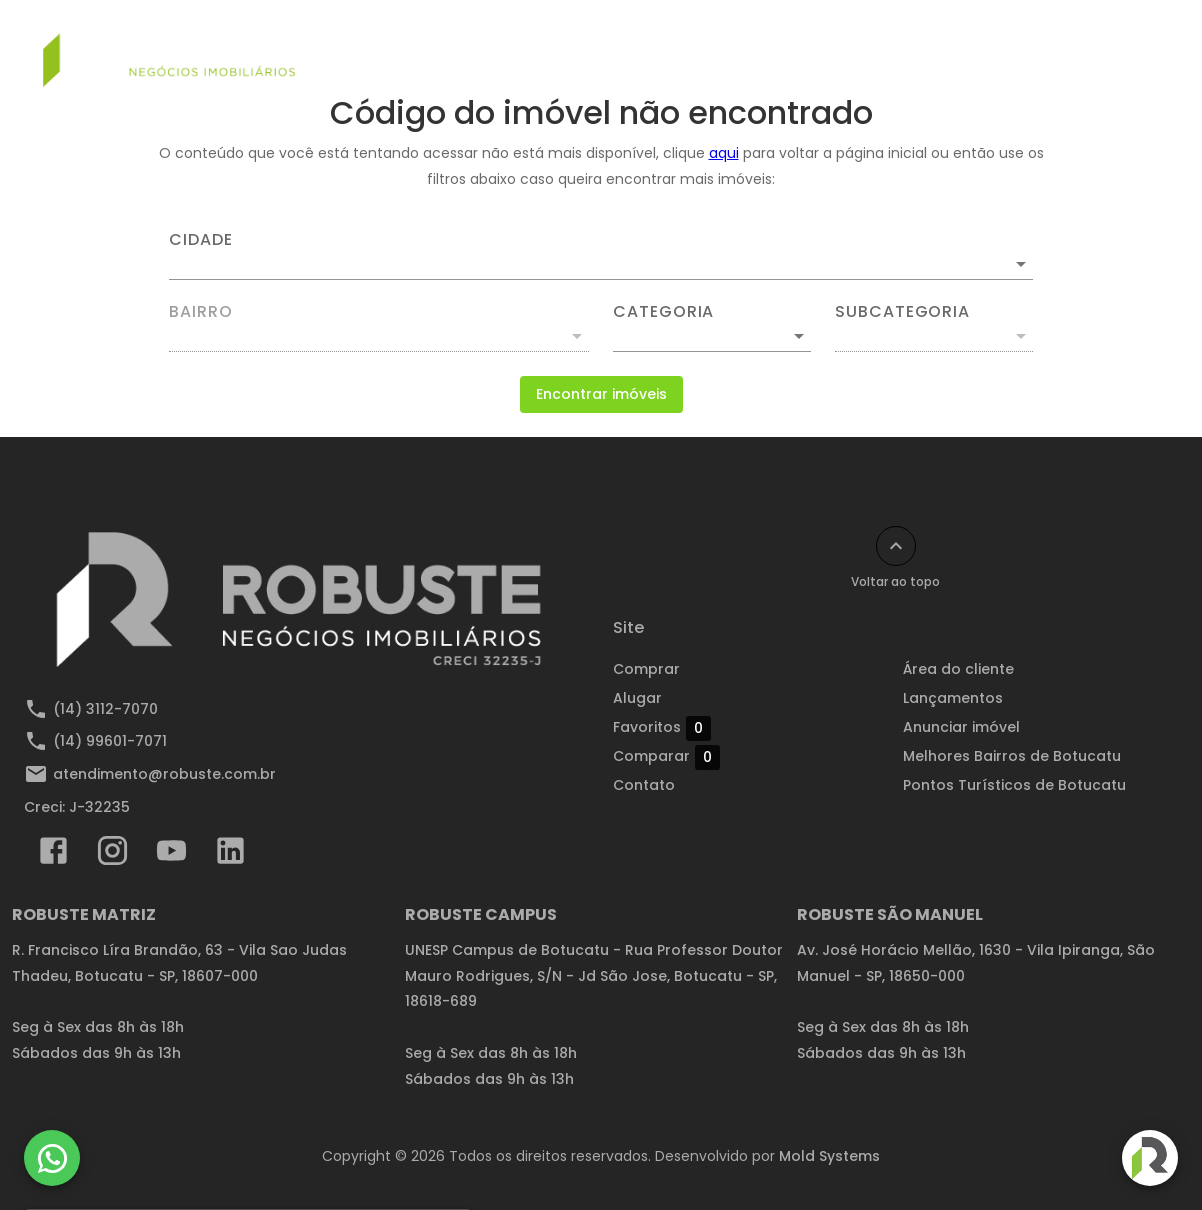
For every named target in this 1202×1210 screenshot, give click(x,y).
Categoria (663, 312)
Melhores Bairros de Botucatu (1012, 756)
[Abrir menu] (1136, 47)
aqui (724, 153)
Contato (1053, 47)
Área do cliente (958, 669)
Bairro (201, 312)
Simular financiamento (406, 47)
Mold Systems (829, 1156)
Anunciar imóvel (923, 47)
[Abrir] (1021, 264)
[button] (712, 336)
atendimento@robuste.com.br (164, 774)
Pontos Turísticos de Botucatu (1014, 785)
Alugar (660, 47)
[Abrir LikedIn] (230, 855)
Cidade (201, 240)
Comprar (562, 47)
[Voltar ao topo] (896, 546)
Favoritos (662, 728)
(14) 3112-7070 (105, 709)
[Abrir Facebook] (53, 855)
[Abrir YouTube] (171, 855)
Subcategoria (902, 312)
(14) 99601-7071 (110, 741)
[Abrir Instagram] (112, 855)
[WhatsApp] (52, 1158)
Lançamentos (775, 47)
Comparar (666, 757)
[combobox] (601, 256)
